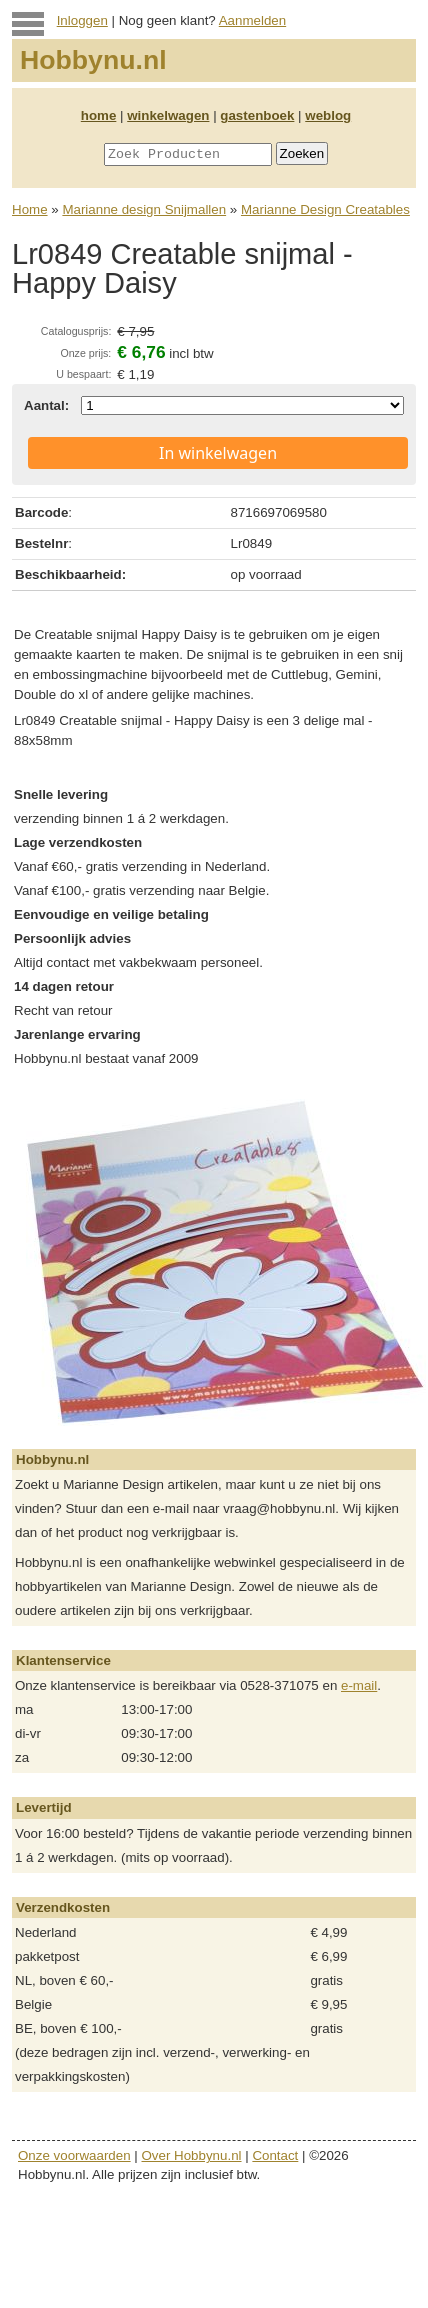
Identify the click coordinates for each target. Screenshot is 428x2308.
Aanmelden (252, 20)
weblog (328, 115)
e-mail (359, 1685)
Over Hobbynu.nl (192, 2155)
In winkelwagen (218, 453)
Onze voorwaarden (74, 2155)
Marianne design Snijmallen (144, 209)
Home (30, 209)
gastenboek (257, 115)
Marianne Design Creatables (325, 209)
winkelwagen (168, 115)
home (99, 115)
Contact (275, 2155)
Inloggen (82, 20)
